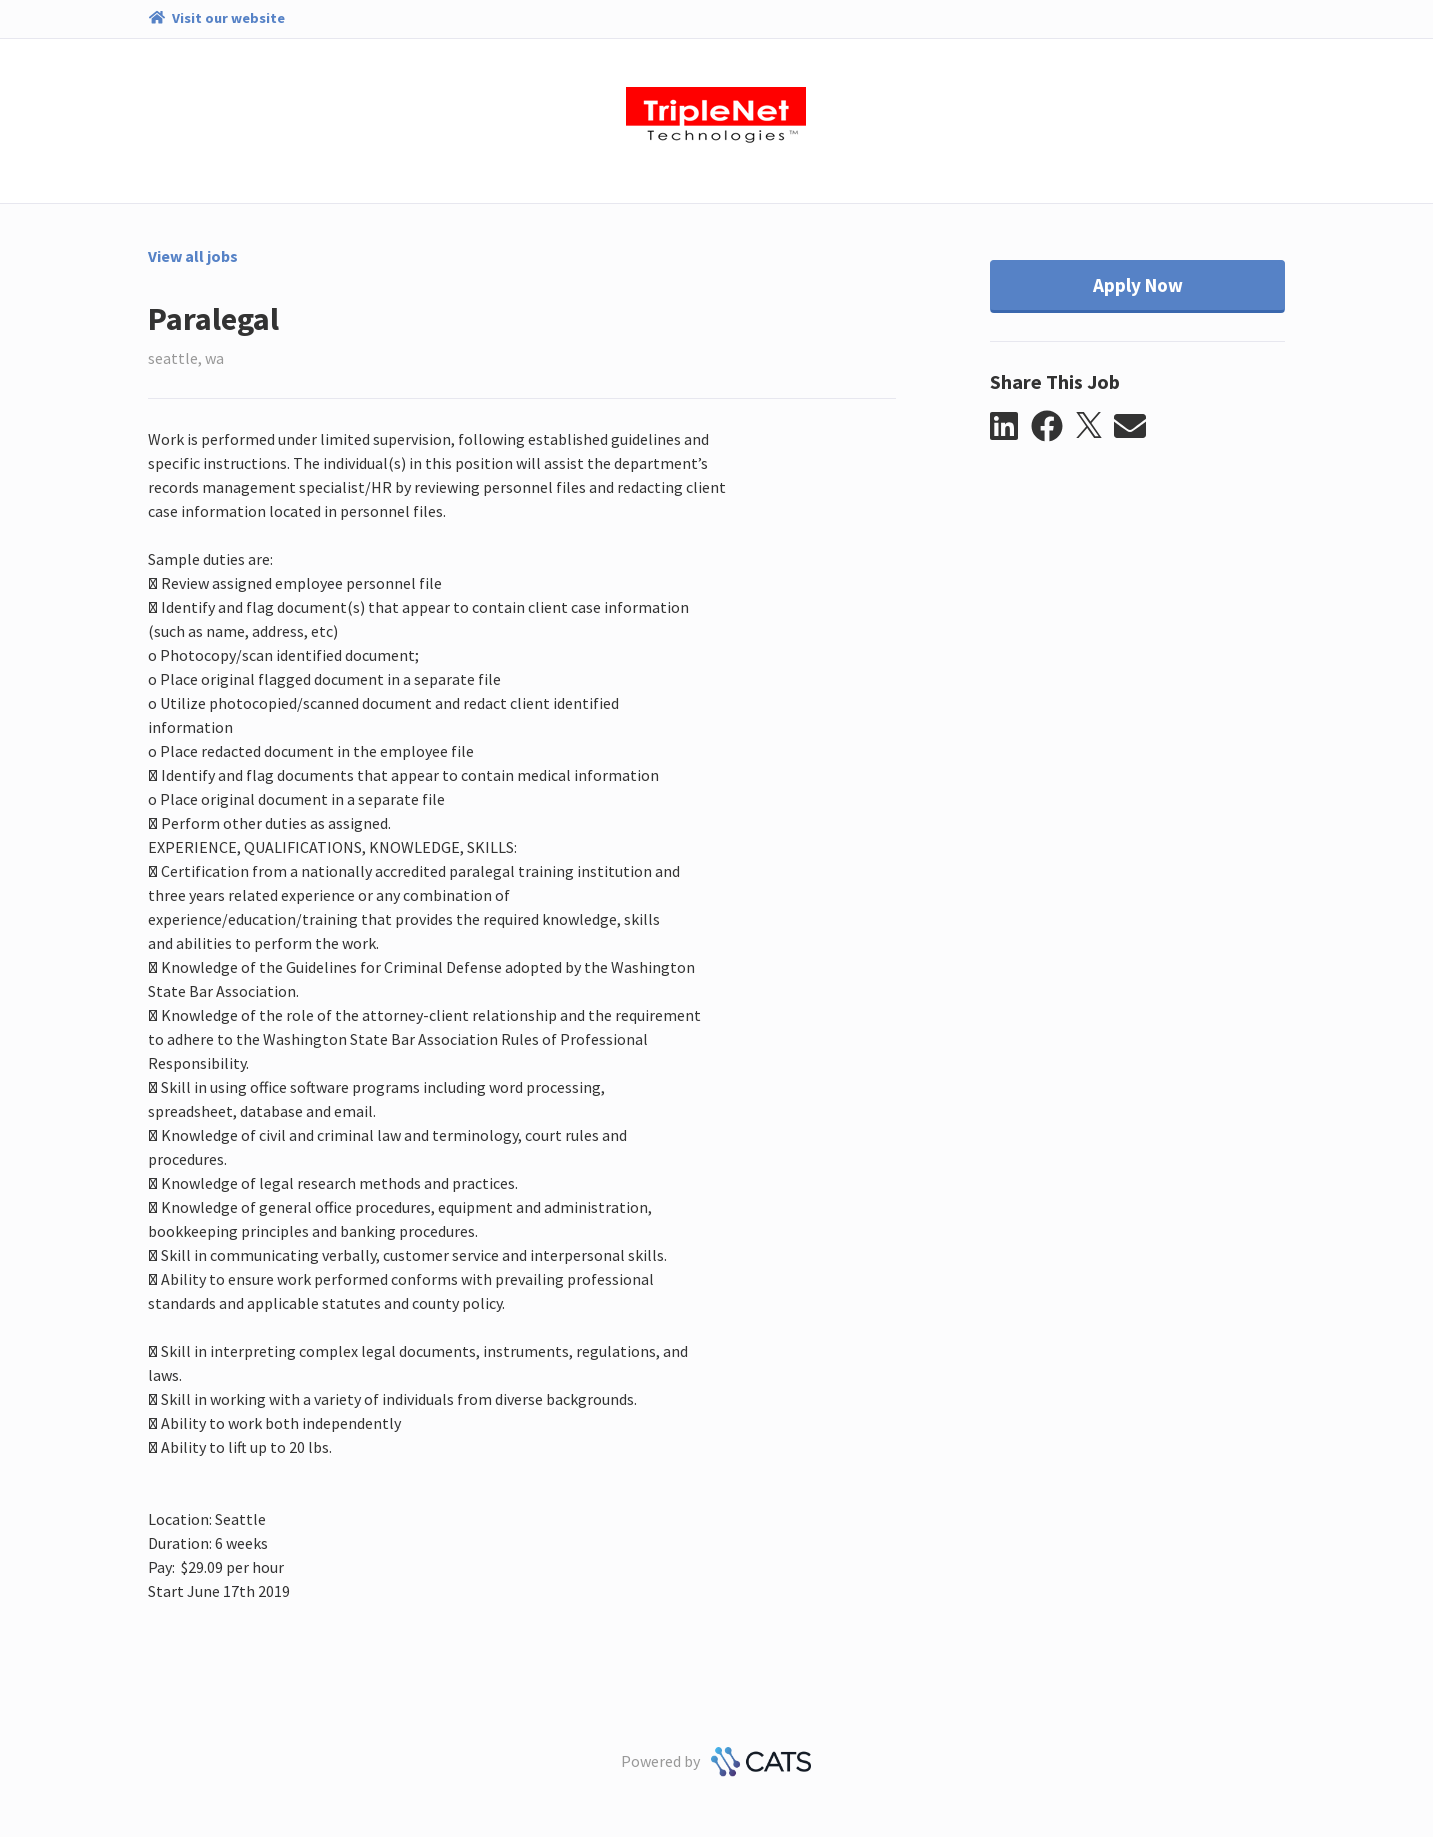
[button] (1010, 427)
